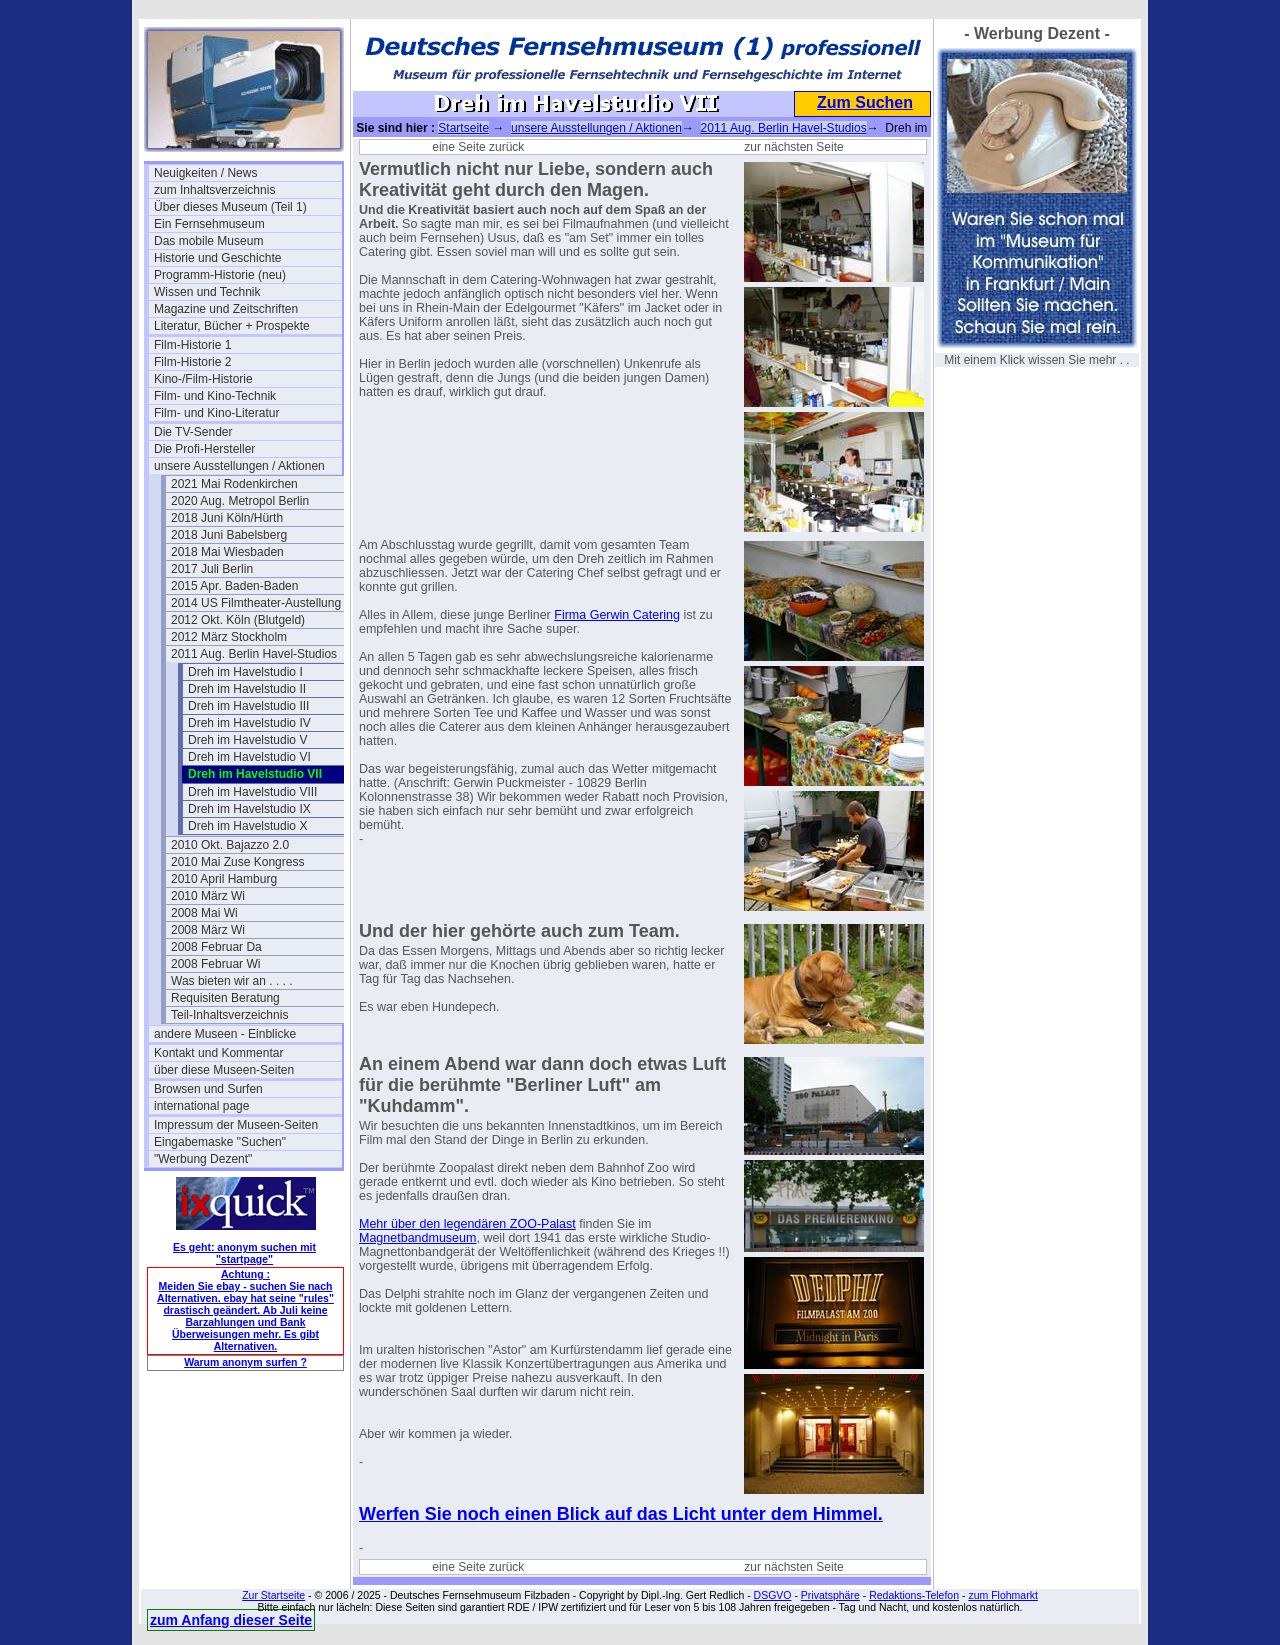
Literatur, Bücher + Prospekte (232, 326)
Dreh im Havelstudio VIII (252, 792)
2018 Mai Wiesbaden (227, 552)
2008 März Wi (208, 930)
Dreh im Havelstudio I (245, 672)
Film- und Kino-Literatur (216, 413)
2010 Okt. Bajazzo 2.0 (230, 845)
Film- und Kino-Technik (215, 396)
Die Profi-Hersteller (204, 449)
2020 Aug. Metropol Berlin (240, 501)
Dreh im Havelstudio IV (249, 723)
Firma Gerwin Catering (617, 615)
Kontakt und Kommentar (218, 1053)
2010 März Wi (208, 896)
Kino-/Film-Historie (203, 379)
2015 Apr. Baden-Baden (234, 586)
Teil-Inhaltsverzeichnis (229, 1015)
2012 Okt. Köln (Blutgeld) (238, 620)
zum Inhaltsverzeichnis (214, 190)
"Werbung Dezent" (203, 1159)
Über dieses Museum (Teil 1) (230, 207)
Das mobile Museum (208, 241)
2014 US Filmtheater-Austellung (256, 603)
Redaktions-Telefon (914, 1595)
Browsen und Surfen (208, 1089)
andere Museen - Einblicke (225, 1034)
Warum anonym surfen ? (245, 1362)
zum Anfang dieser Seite (231, 1620)
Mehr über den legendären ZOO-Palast (467, 1224)
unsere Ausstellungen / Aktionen (239, 466)
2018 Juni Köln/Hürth (227, 518)
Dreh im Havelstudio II (247, 689)
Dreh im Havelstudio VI (249, 757)
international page (201, 1106)
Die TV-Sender (193, 432)
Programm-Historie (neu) (220, 275)
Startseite (463, 128)
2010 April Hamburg (224, 879)
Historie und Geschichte (217, 258)
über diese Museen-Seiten (224, 1070)
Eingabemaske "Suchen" (220, 1142)
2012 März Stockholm (229, 637)
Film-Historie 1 (192, 345)
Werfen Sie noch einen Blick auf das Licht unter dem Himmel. (621, 1514)
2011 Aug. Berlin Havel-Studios (254, 654)
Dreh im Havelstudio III (248, 706)
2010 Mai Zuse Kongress (237, 862)
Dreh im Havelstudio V (247, 740)
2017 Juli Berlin (212, 569)
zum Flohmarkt (1002, 1595)
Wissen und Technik (207, 292)
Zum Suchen (865, 102)
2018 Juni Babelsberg (229, 535)
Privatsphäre (830, 1595)
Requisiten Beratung (225, 998)
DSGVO (773, 1595)
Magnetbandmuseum (417, 1238)
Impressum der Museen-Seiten (236, 1125)
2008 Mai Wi (204, 913)
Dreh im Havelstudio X (247, 826)
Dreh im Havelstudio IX (249, 809)
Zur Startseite (273, 1595)
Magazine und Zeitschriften (226, 309)
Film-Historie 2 (192, 362)
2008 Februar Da (216, 947)
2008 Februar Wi (215, 964)
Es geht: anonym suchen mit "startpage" (244, 1253)
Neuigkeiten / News (205, 173)
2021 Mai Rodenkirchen (234, 484)
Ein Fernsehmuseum (209, 224)
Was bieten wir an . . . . (232, 981)
